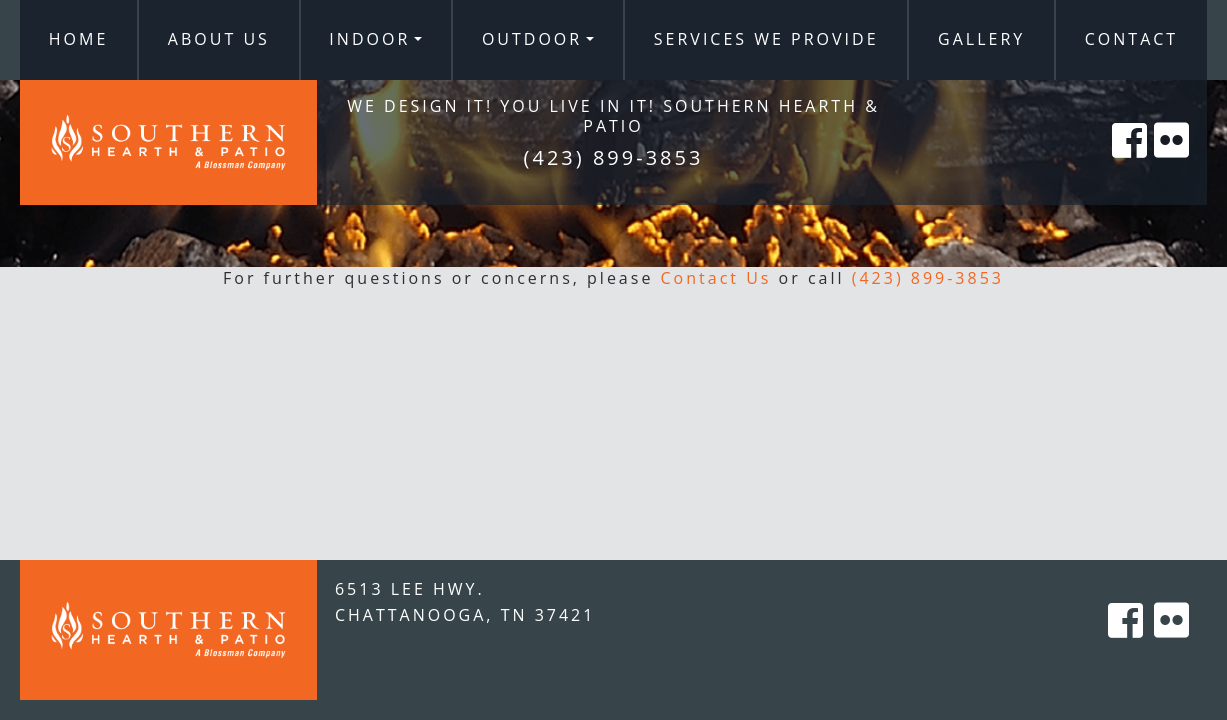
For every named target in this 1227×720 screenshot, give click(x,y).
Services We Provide (766, 39)
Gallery (981, 39)
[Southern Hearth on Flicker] (1173, 162)
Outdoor (532, 39)
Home (79, 39)
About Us (219, 39)
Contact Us (716, 278)
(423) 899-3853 (928, 278)
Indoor (369, 39)
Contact (1131, 39)
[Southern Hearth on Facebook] (1131, 162)
